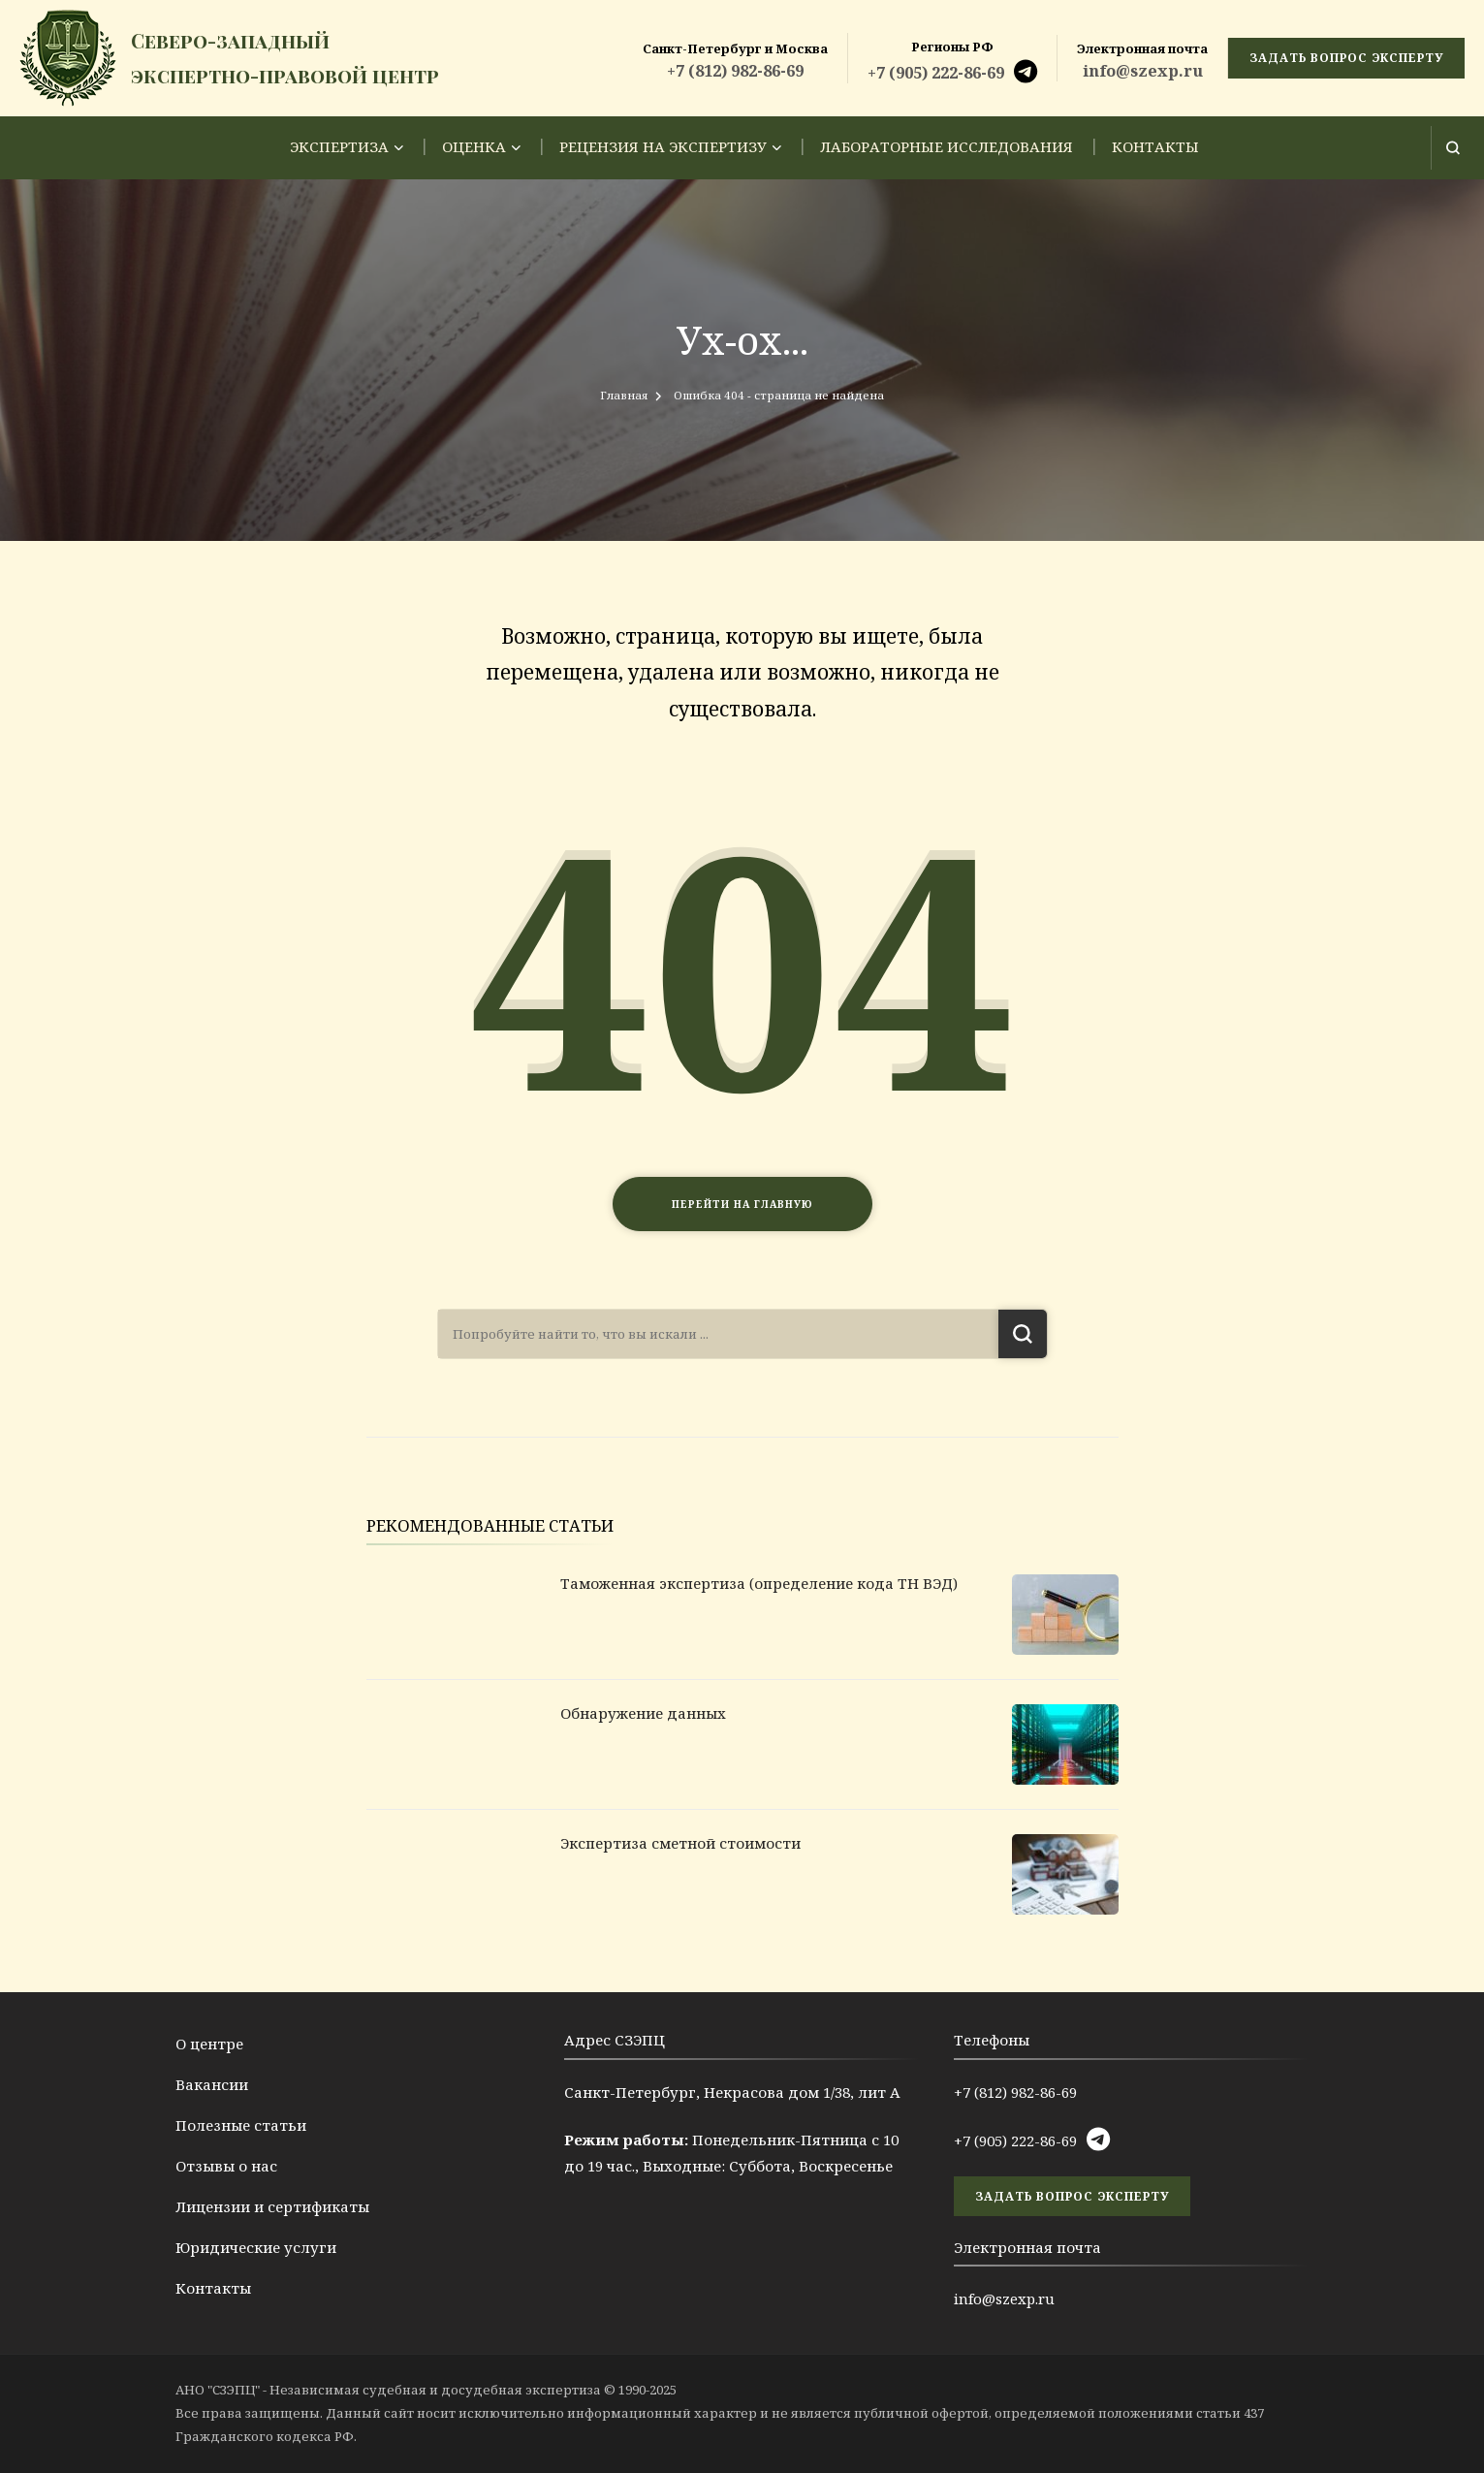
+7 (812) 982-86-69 (735, 70)
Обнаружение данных (643, 1713)
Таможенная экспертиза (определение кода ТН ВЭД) (759, 1583)
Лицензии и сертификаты (272, 2206)
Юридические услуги (255, 2247)
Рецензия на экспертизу (663, 146)
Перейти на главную (742, 1204)
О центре (209, 2043)
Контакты (1155, 146)
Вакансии (211, 2084)
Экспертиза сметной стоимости (680, 1843)
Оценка (474, 146)
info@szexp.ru (1143, 70)
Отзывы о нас (226, 2165)
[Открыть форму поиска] (1452, 148)
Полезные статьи (240, 2125)
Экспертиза (339, 146)
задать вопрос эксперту (1346, 57)
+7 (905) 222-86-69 (936, 72)
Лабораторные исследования (946, 146)
